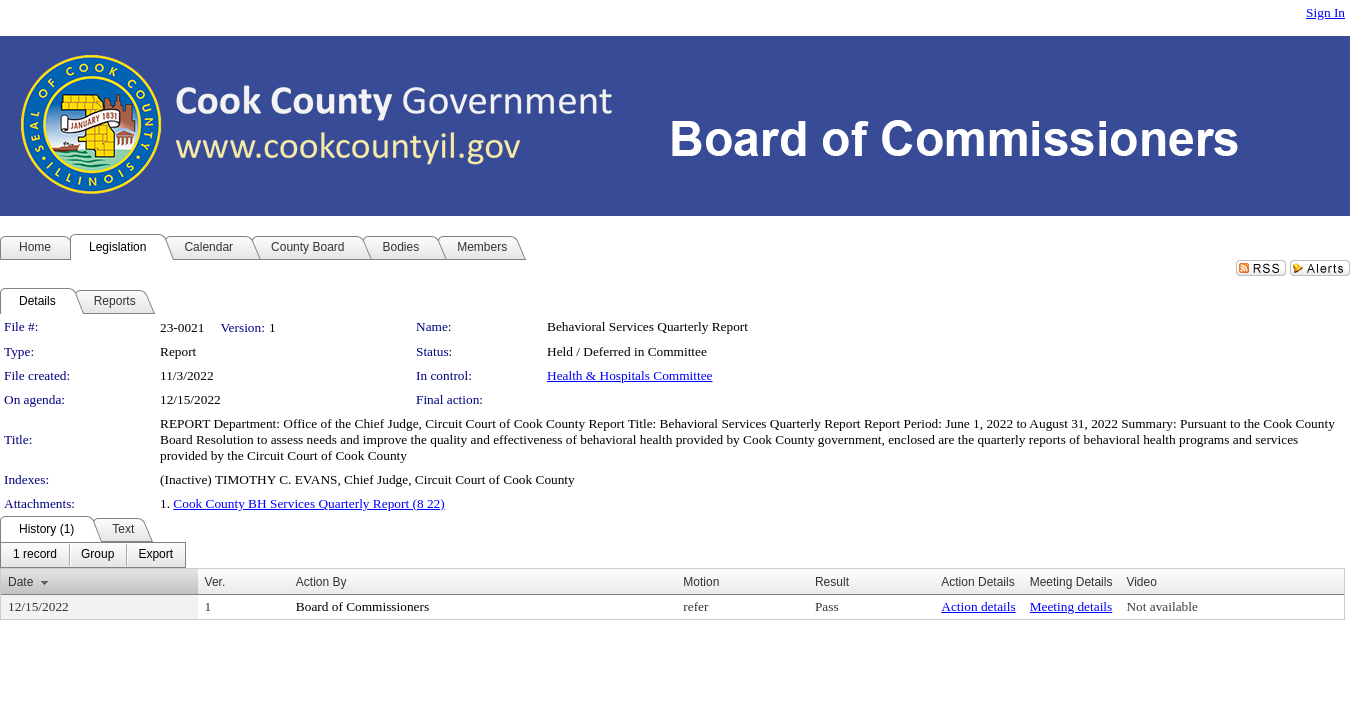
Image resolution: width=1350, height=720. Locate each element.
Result (832, 582)
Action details (978, 606)
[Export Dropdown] (155, 555)
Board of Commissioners (362, 606)
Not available (1161, 606)
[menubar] (93, 555)
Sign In (1325, 12)
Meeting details (1071, 606)
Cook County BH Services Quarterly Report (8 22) (308, 503)
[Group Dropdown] (97, 555)
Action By (321, 582)
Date (20, 582)
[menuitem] (35, 555)
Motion (701, 582)
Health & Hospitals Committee (629, 375)
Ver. (215, 582)
